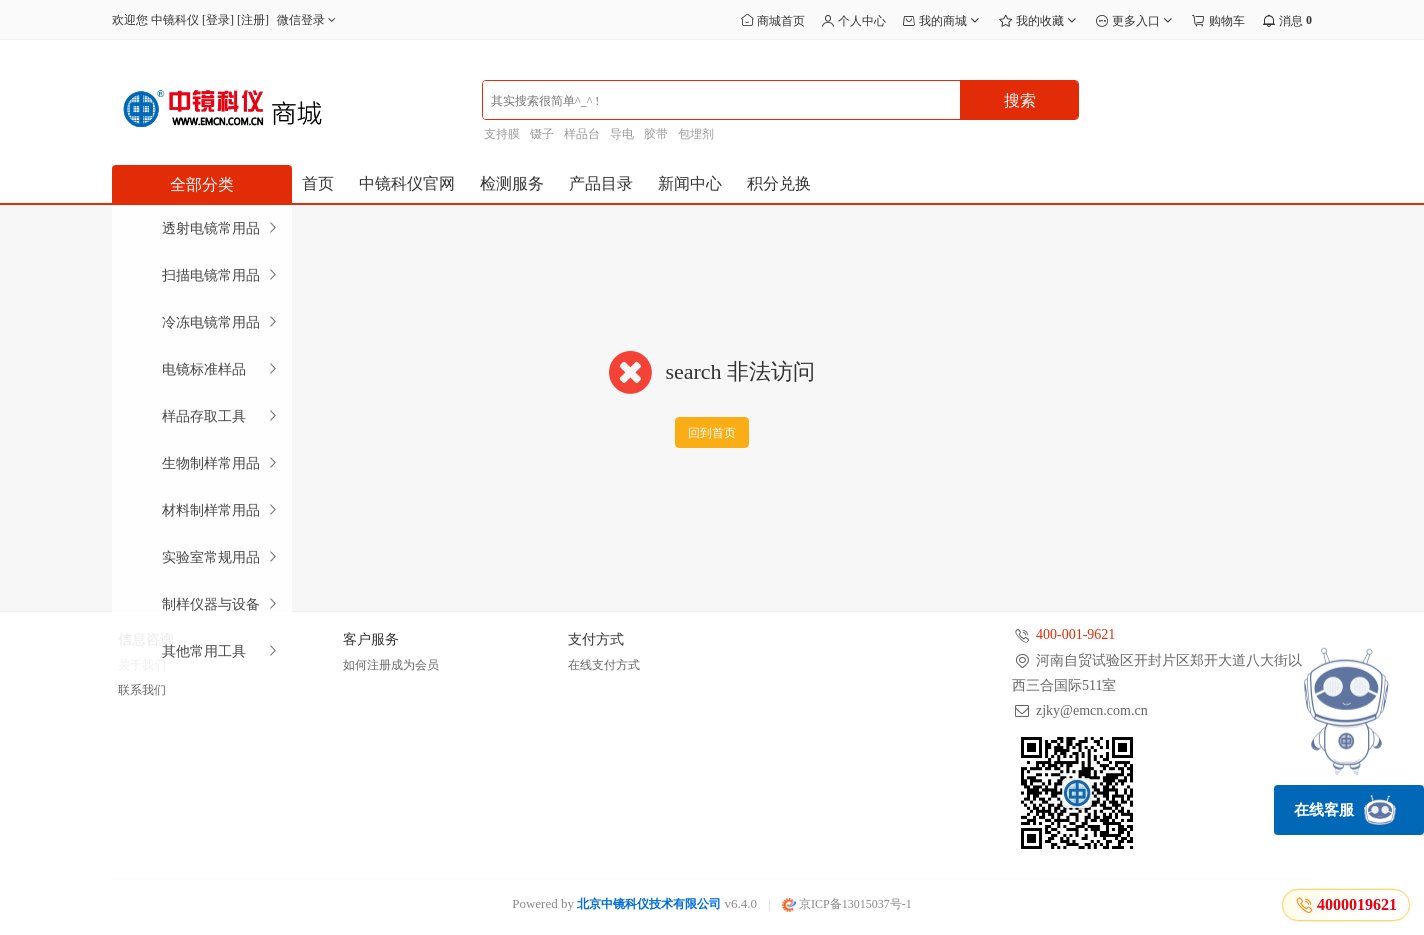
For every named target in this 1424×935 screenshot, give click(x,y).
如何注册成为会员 (391, 665)
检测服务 (512, 183)
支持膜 (502, 134)
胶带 (656, 134)
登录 (218, 20)
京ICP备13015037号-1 (847, 904)
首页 (318, 183)
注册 (253, 20)
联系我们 (142, 690)
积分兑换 (779, 183)
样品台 (582, 134)
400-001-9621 (1075, 634)
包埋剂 (696, 134)
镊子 (542, 134)
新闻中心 (690, 183)
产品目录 (601, 183)
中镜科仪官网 (407, 183)
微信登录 (308, 20)
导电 (622, 134)
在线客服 (1345, 810)
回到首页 (712, 433)
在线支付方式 (604, 665)
